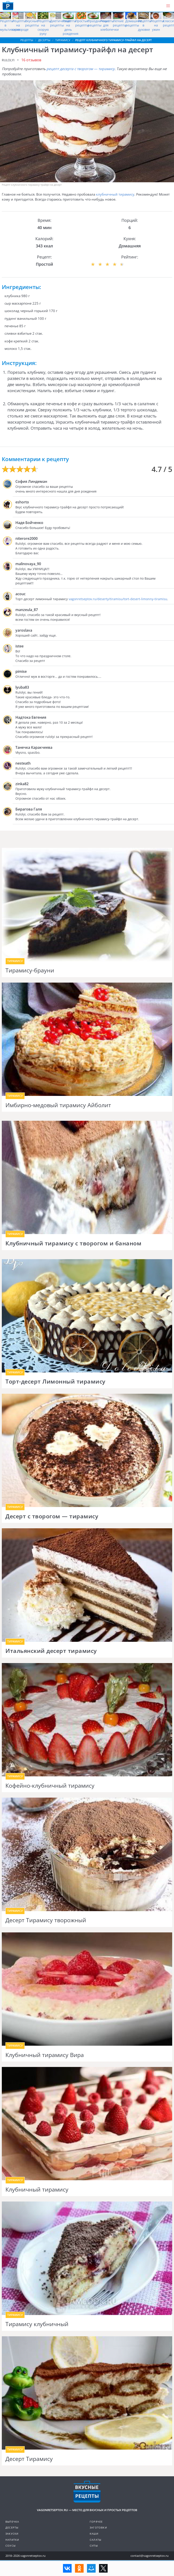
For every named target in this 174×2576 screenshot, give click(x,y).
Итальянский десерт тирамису (51, 1651)
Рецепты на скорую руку (44, 27)
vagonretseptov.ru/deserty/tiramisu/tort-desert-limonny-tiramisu (118, 599)
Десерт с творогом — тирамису (51, 1516)
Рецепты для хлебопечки (109, 25)
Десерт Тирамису (29, 2459)
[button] (168, 6)
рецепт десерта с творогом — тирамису (80, 68)
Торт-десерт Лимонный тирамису (55, 1381)
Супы (94, 2545)
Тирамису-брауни (29, 970)
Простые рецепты (82, 23)
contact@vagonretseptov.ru (149, 2556)
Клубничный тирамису (36, 2189)
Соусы (10, 2545)
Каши (94, 2533)
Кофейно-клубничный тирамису (49, 1785)
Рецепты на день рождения (70, 27)
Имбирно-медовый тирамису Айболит (58, 1105)
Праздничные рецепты (99, 23)
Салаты (95, 2539)
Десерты (11, 2527)
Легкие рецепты (120, 23)
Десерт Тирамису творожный (45, 1920)
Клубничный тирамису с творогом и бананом (73, 1243)
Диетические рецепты (60, 23)
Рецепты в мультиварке (10, 25)
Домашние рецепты (133, 23)
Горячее (96, 2521)
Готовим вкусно (87, 2492)
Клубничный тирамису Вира (44, 2055)
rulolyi (8, 60)
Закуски (11, 2533)
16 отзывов (31, 59)
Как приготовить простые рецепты (8, 5)
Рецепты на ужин (157, 25)
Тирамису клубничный (36, 2324)
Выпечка (12, 2521)
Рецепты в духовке (145, 25)
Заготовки (98, 2527)
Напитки (12, 2539)
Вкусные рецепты (32, 23)
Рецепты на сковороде (20, 25)
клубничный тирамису (115, 194)
